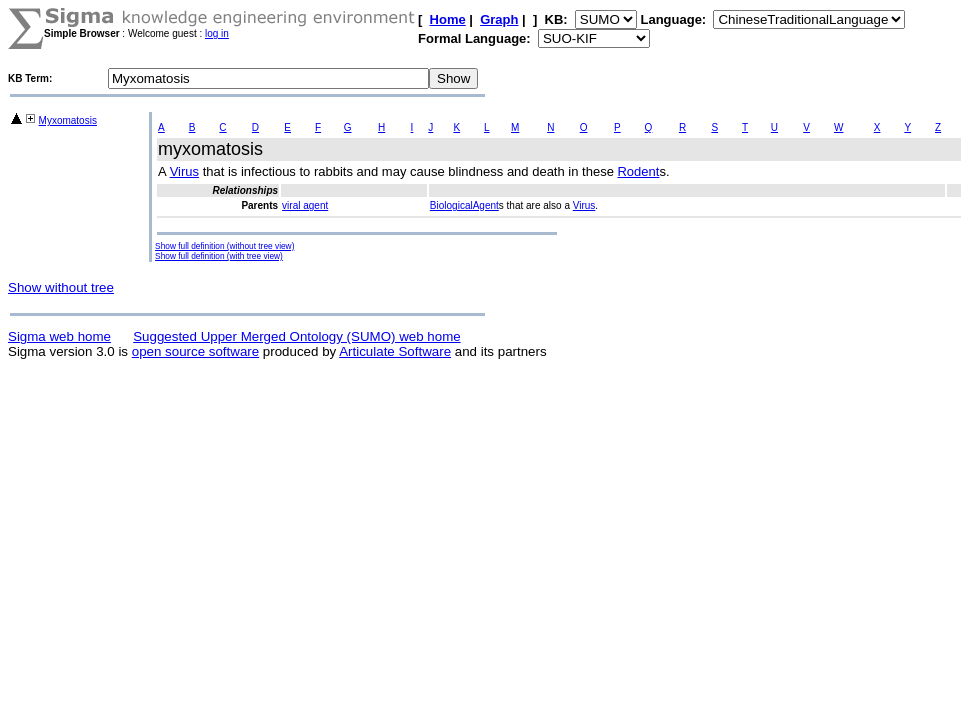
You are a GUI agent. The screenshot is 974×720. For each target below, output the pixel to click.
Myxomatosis (68, 120)
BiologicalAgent (464, 205)
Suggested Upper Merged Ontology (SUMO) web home (296, 336)
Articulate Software (395, 351)
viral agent (305, 205)
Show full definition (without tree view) (224, 246)
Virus (184, 171)
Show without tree (61, 287)
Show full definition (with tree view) (219, 256)
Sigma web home (59, 336)
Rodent (638, 171)
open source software (195, 351)
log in (217, 33)
